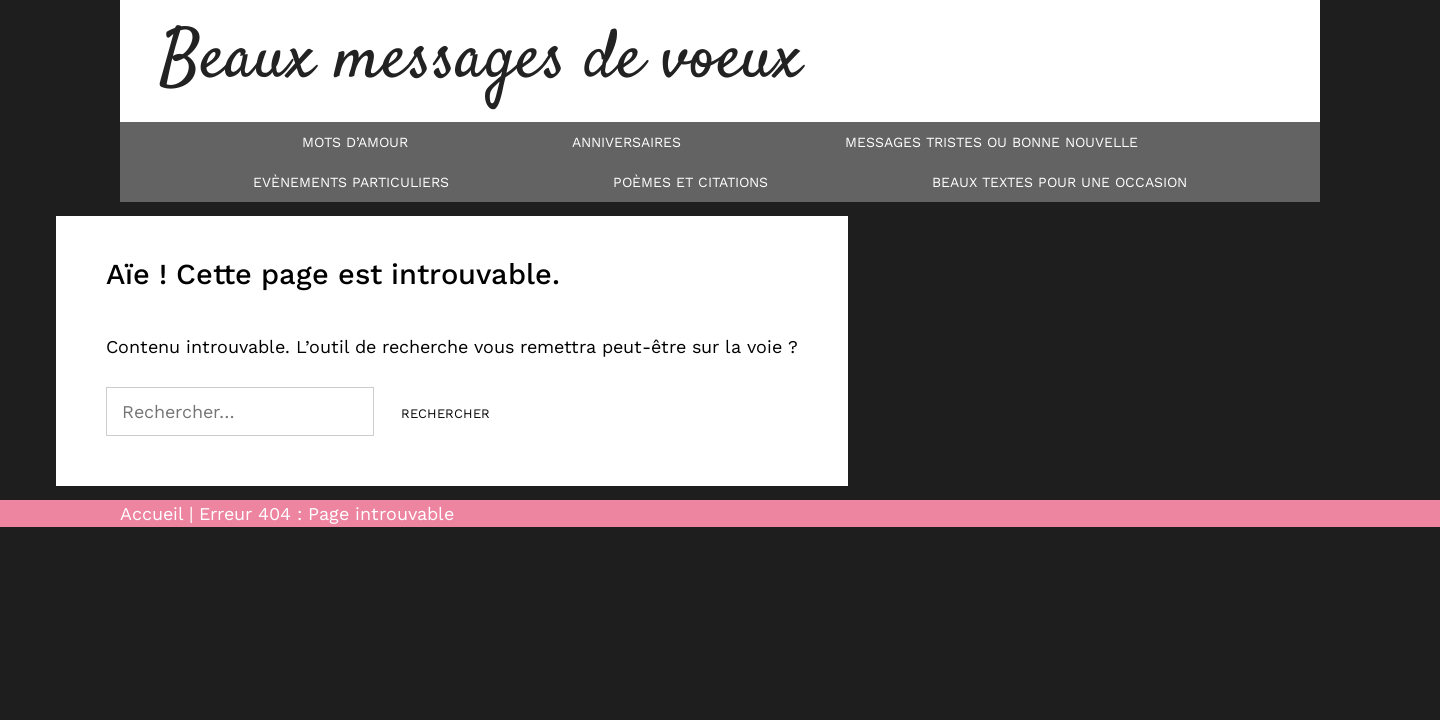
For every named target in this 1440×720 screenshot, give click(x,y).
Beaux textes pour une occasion (1059, 182)
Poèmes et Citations (690, 182)
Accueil (151, 513)
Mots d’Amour (355, 142)
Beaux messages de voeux (481, 60)
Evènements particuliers (351, 182)
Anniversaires (626, 142)
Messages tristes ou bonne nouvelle (991, 142)
